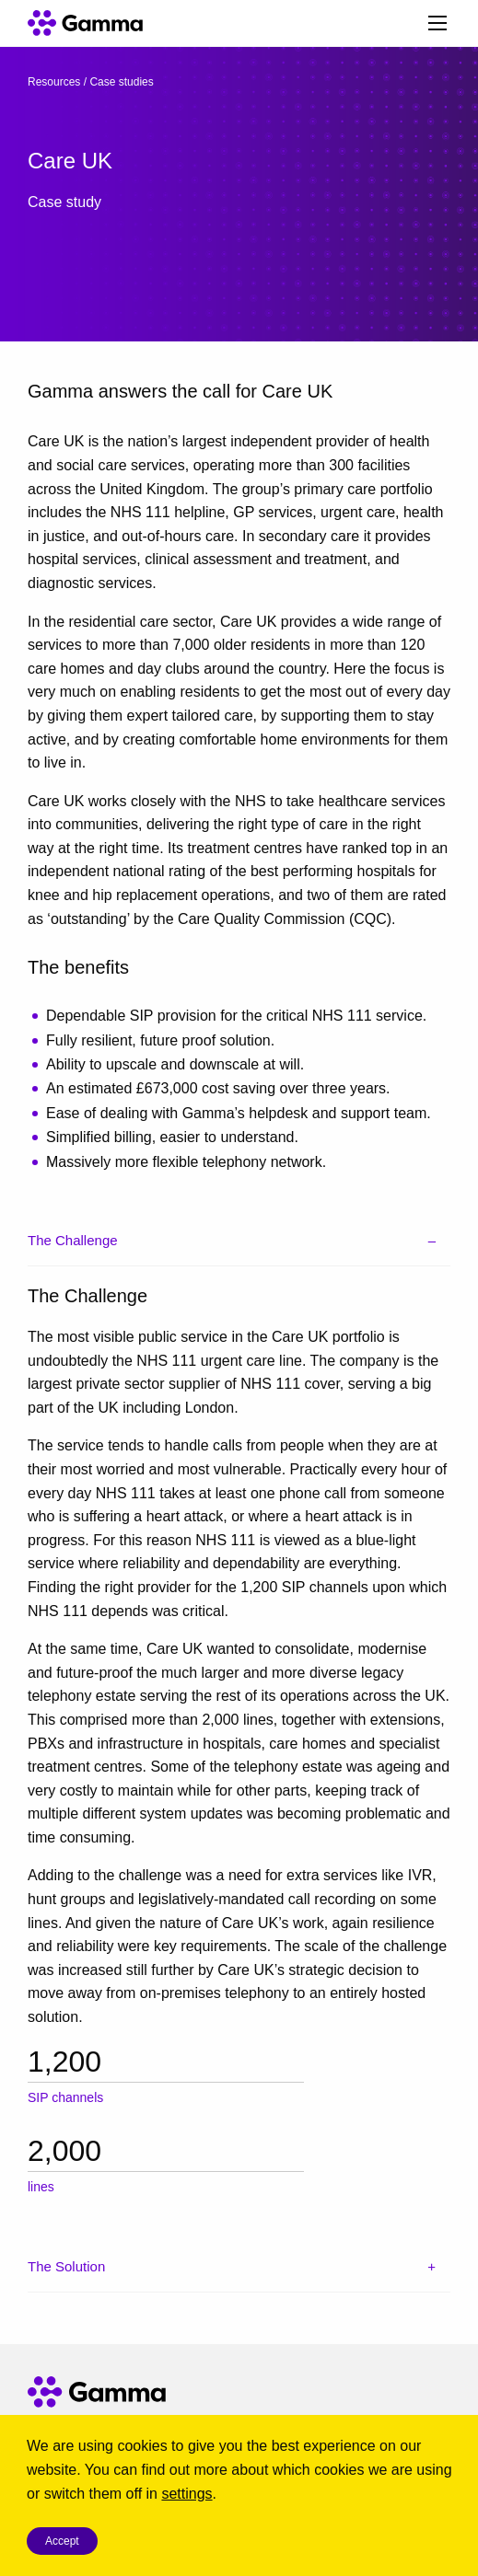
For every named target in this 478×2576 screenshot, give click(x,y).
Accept (62, 2541)
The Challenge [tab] (73, 1240)
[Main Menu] (437, 23)
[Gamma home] (81, 23)
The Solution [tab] (66, 2266)
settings (186, 2493)
